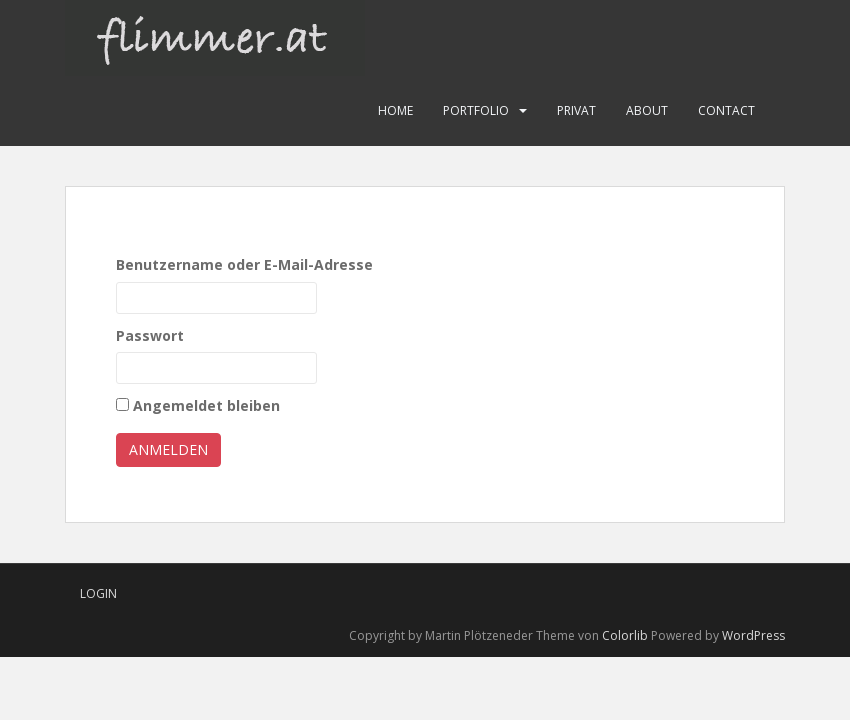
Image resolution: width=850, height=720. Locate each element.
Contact (726, 110)
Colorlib (625, 635)
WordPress (753, 635)
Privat (576, 110)
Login (98, 593)
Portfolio (476, 110)
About (647, 110)
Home (395, 110)
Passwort (150, 335)
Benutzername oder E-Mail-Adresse (244, 264)
